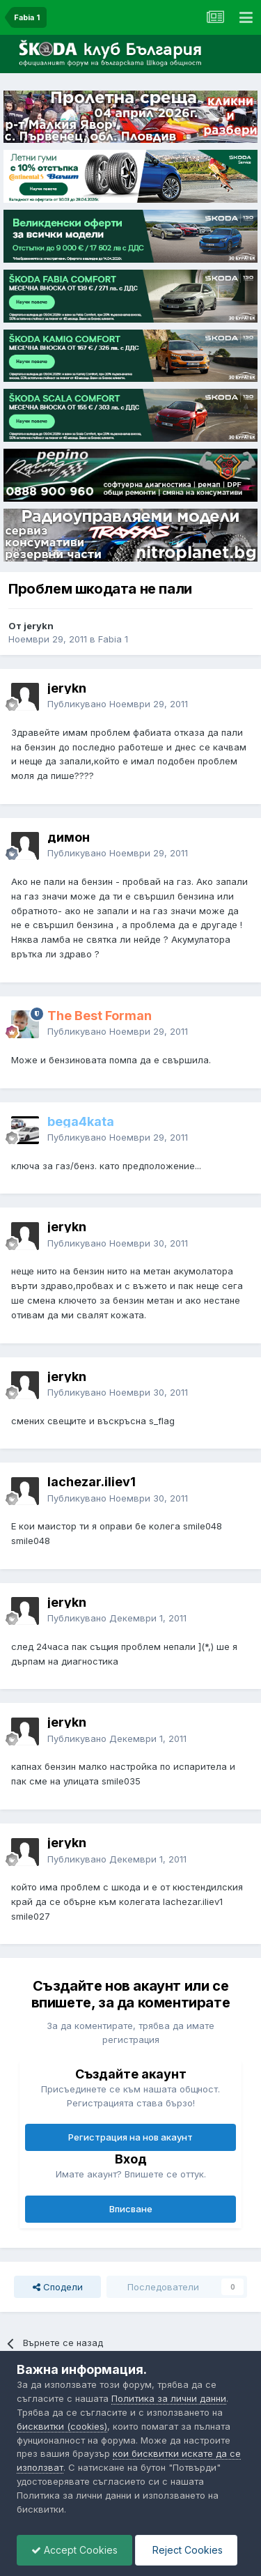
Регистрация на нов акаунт (130, 2137)
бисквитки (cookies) (62, 2426)
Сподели (58, 2286)
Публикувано (117, 703)
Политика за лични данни (168, 2398)
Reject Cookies (186, 2550)
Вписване (130, 2208)
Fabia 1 (113, 639)
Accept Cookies (74, 2550)
